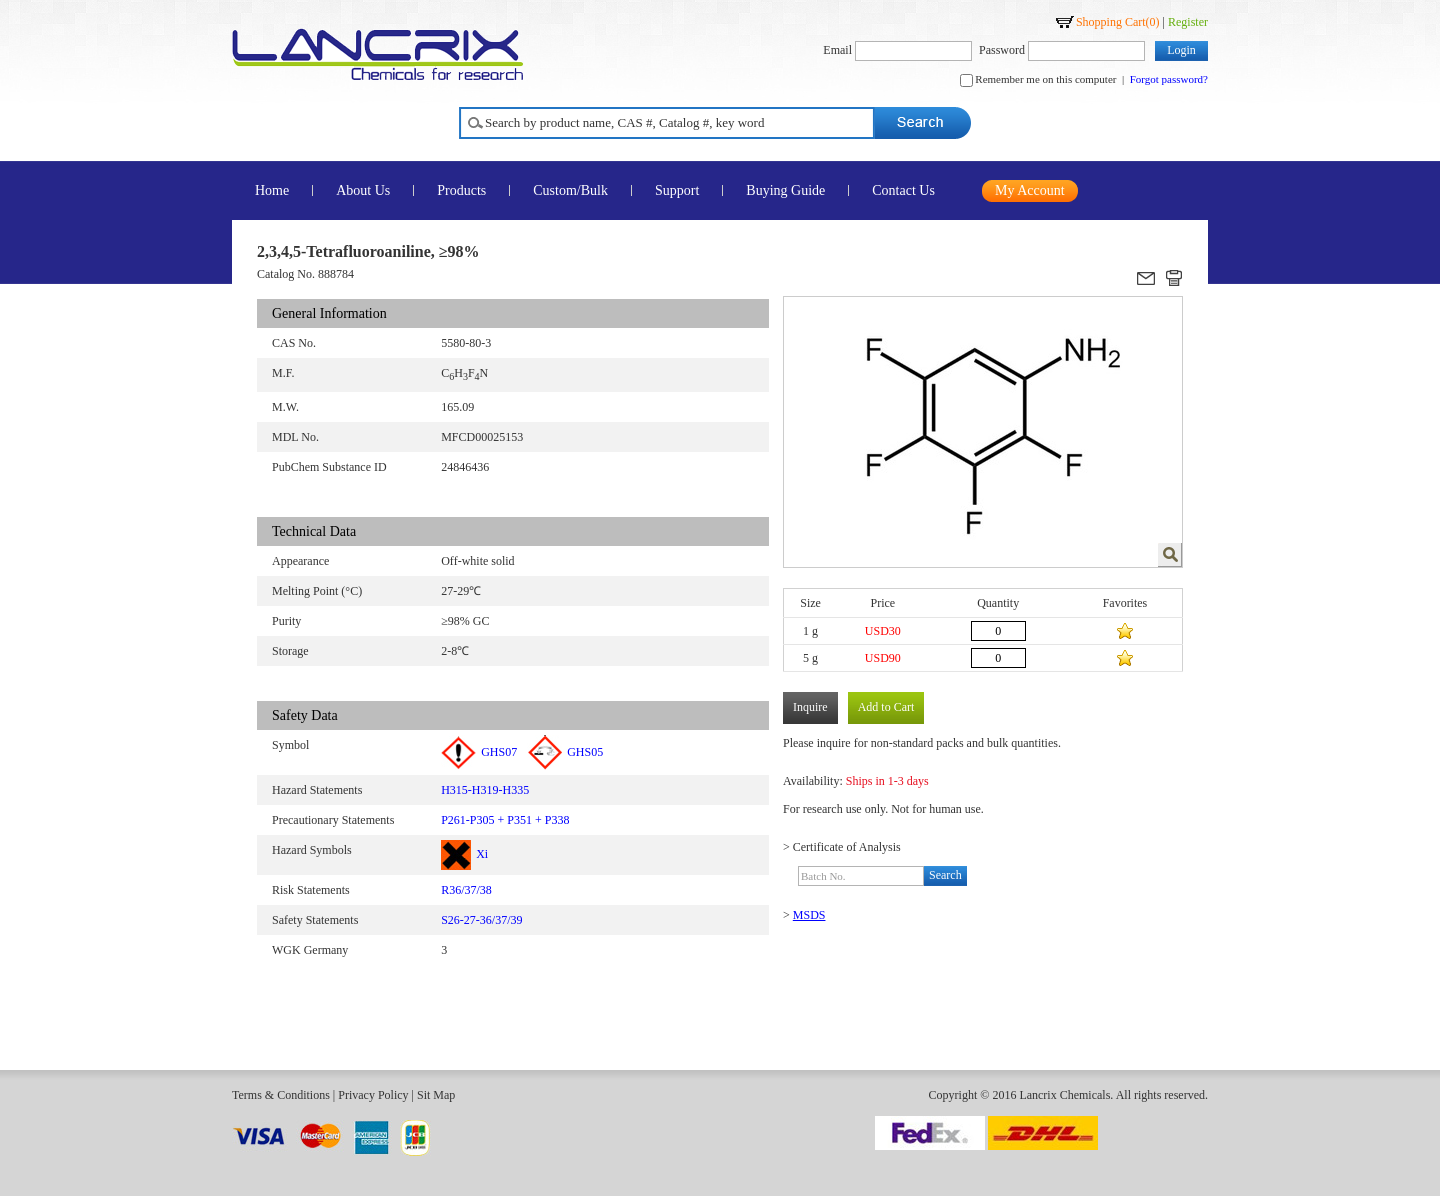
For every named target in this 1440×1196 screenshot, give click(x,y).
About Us (363, 190)
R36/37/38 (466, 890)
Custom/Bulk (570, 190)
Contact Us (903, 190)
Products (461, 190)
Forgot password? (1169, 79)
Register (1188, 22)
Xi (464, 854)
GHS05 (565, 752)
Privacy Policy (373, 1095)
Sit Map (436, 1095)
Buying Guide (785, 190)
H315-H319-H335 (485, 790)
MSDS (809, 915)
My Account (1030, 190)
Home (272, 190)
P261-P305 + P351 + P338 (505, 820)
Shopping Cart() (1118, 22)
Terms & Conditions (281, 1095)
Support (677, 190)
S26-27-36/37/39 (481, 920)
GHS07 (479, 752)
